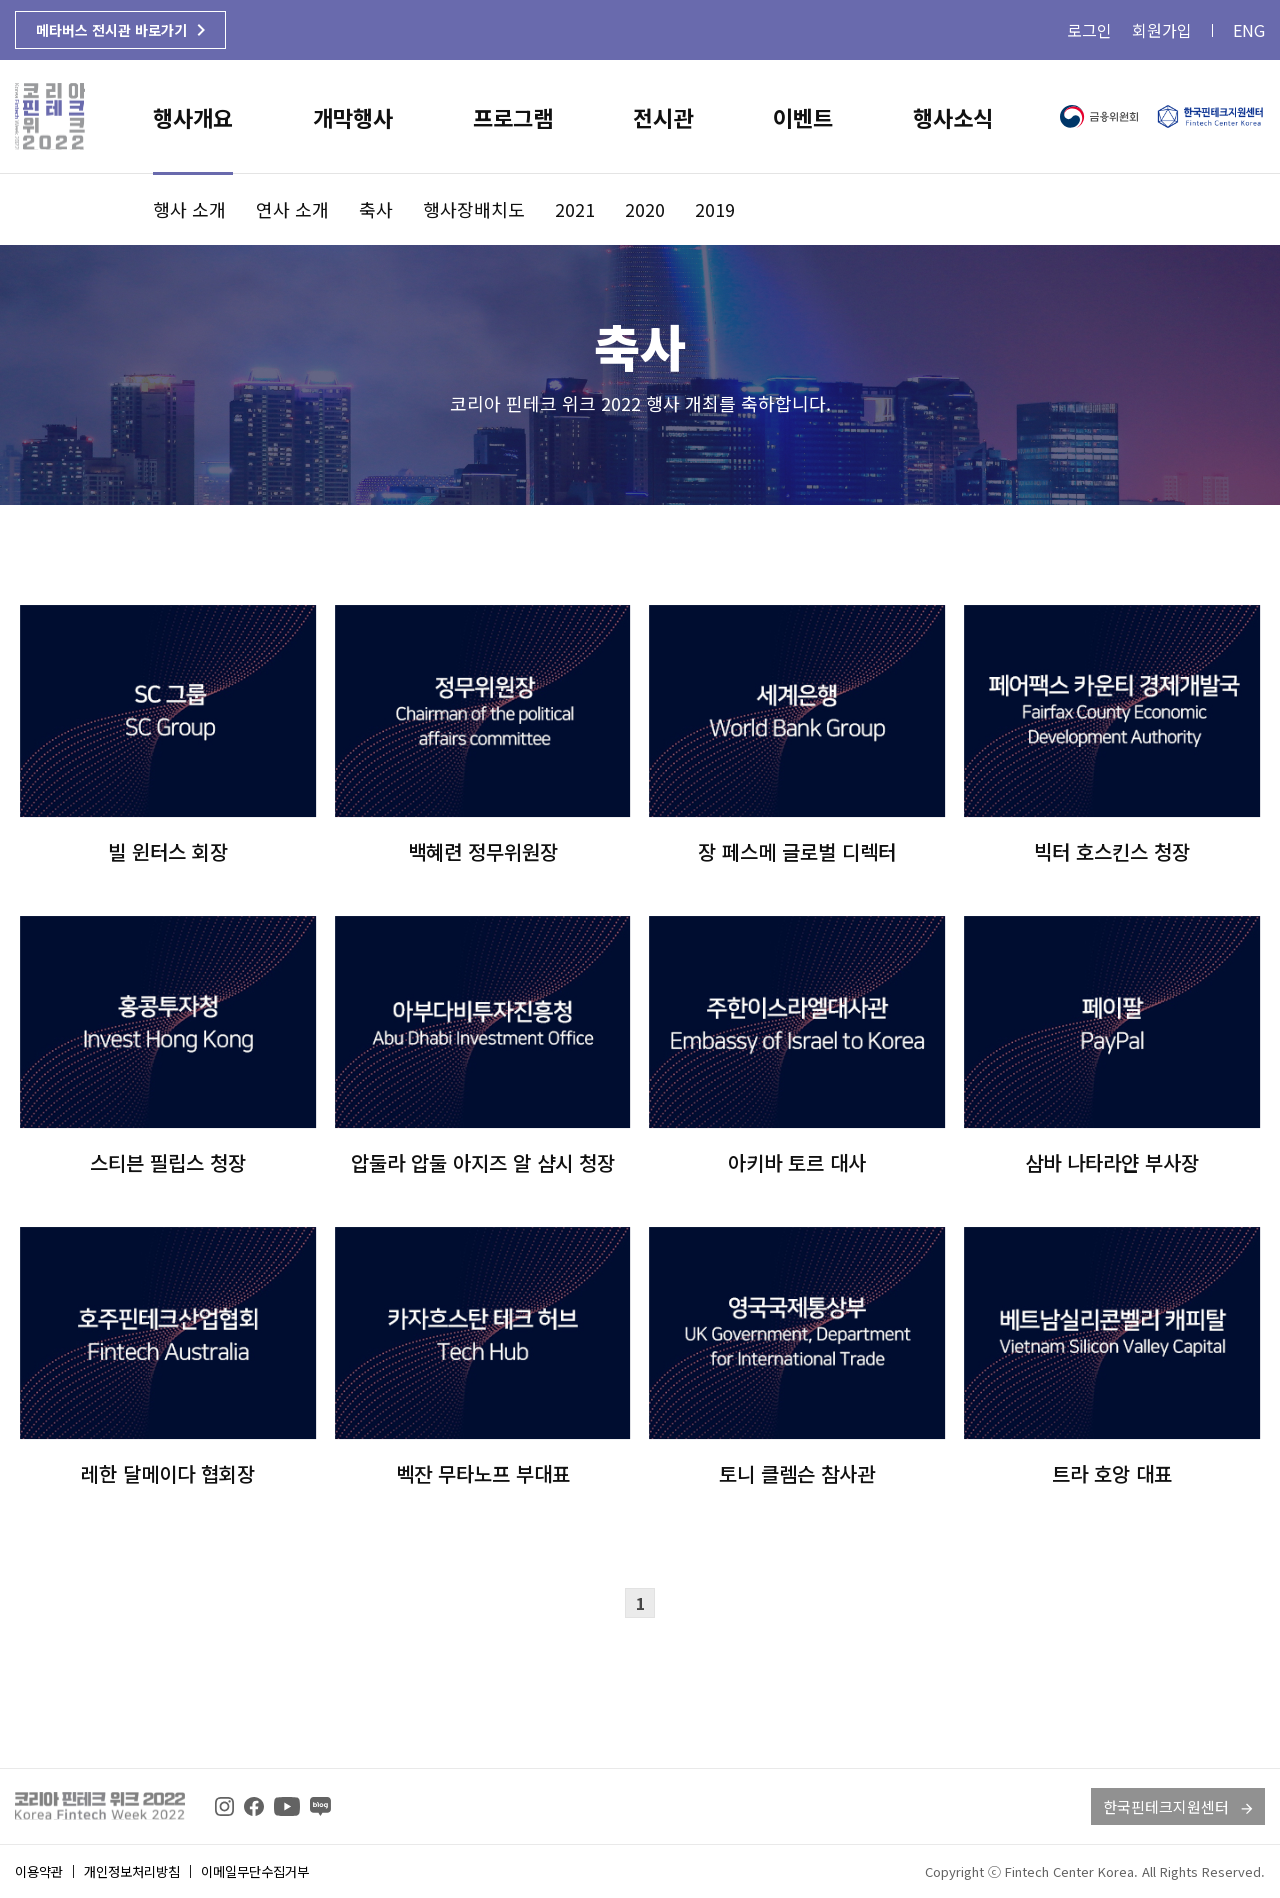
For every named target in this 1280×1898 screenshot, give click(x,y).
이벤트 (803, 117)
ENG (1249, 30)
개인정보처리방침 (132, 1871)
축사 (376, 209)
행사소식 (953, 117)
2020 (645, 209)
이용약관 (39, 1871)
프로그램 (513, 117)
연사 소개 (292, 209)
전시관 (663, 117)
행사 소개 (189, 209)
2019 (715, 209)
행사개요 (193, 117)
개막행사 (353, 117)
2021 (575, 209)
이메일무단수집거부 (255, 1871)
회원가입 (1162, 30)
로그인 (1089, 30)
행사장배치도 (474, 209)
